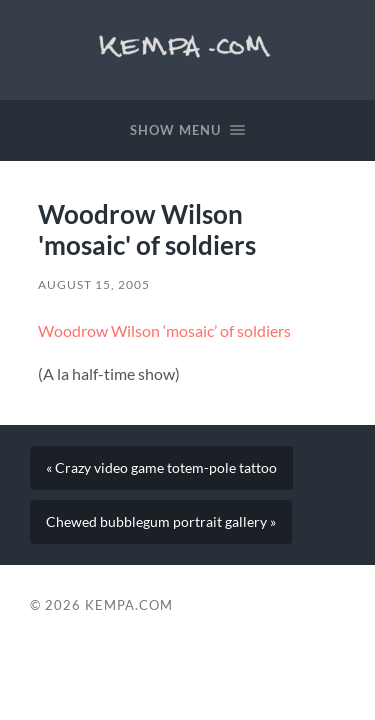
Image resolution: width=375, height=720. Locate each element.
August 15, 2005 (94, 284)
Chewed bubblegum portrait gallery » (161, 522)
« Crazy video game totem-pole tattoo (161, 468)
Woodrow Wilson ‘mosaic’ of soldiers (164, 330)
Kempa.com (187, 45)
